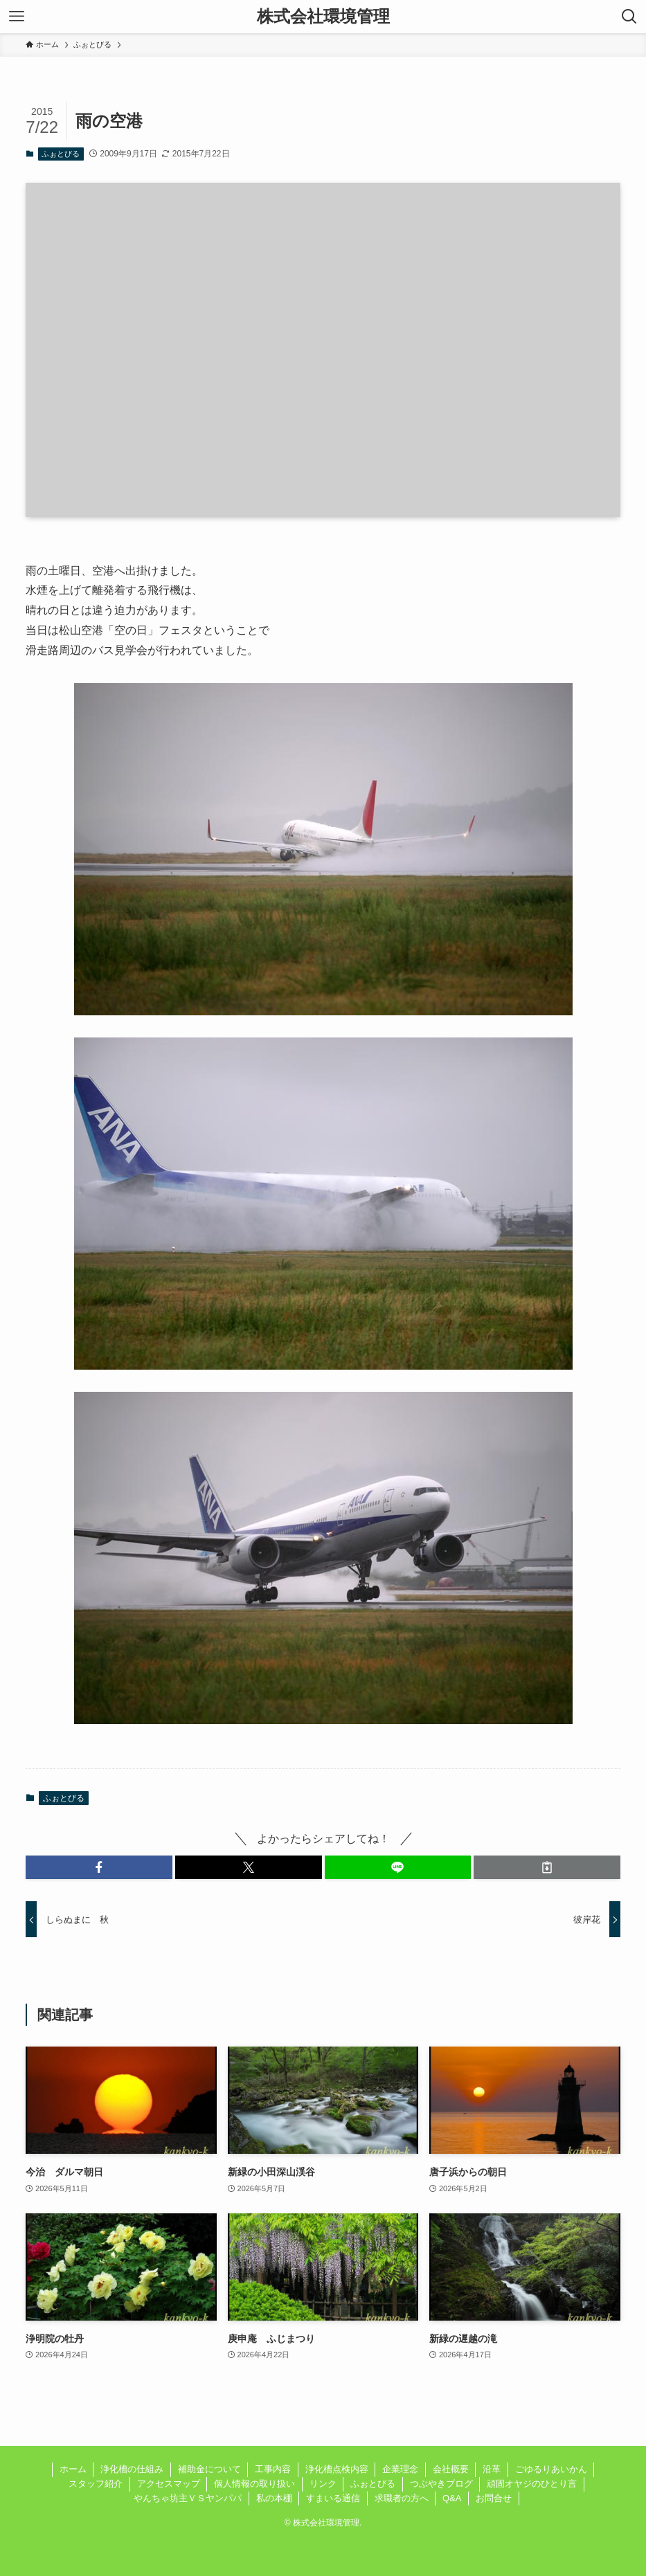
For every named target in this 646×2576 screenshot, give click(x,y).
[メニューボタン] (16, 16)
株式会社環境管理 (323, 16)
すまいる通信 (333, 2498)
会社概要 (451, 2469)
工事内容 (273, 2469)
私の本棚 (274, 2498)
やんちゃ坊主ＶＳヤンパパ (188, 2498)
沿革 (492, 2469)
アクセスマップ (168, 2483)
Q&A (451, 2498)
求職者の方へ (402, 2498)
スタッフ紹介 (96, 2483)
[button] (99, 1867)
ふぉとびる (61, 153)
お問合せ (494, 2498)
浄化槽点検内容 (336, 2469)
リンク (323, 2483)
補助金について (209, 2469)
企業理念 (400, 2469)
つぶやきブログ (441, 2483)
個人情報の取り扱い (254, 2483)
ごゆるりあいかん (551, 2469)
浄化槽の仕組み (131, 2469)
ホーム (73, 2469)
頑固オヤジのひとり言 (532, 2483)
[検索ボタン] (629, 16)
